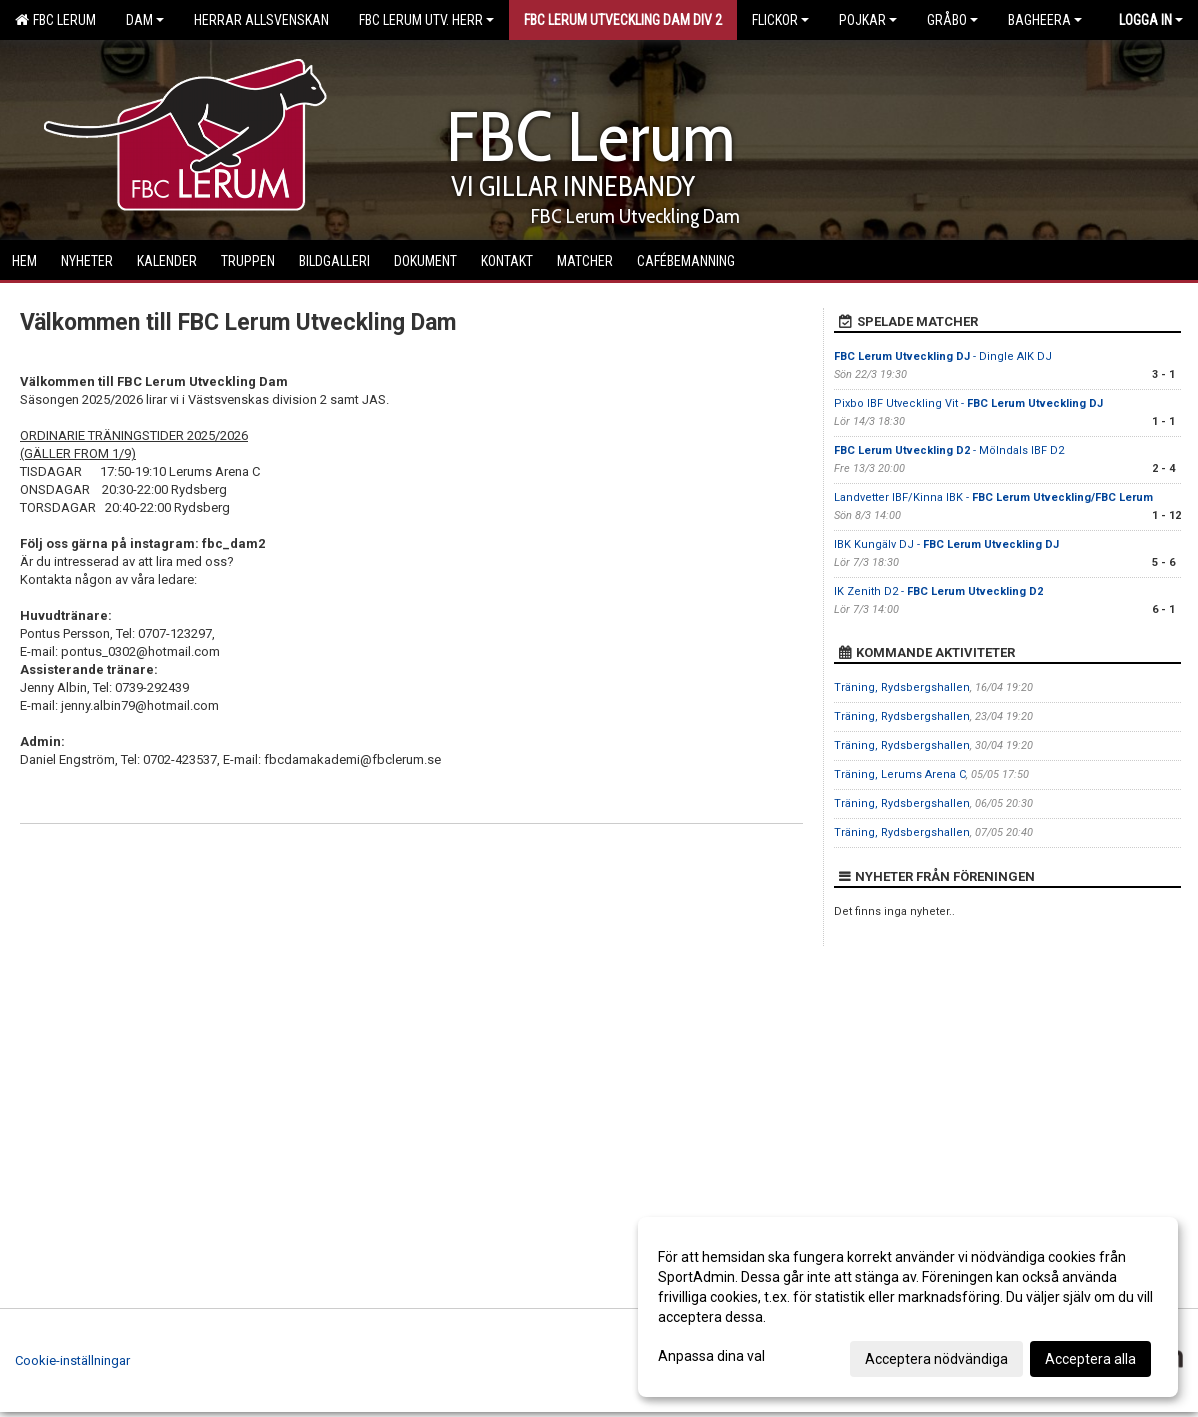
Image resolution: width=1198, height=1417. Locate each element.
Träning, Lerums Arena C (900, 774)
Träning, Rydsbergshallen (902, 687)
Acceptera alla (1090, 1359)
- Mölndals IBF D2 (949, 450)
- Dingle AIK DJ (943, 356)
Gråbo (952, 20)
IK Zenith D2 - (938, 591)
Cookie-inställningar (72, 1360)
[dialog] (908, 1307)
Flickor (780, 20)
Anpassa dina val (711, 1356)
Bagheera (1045, 20)
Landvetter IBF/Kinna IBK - (993, 497)
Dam (145, 20)
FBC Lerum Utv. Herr (426, 20)
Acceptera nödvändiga (936, 1359)
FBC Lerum (55, 20)
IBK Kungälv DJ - (946, 544)
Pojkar (868, 20)
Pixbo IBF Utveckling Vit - (968, 403)
